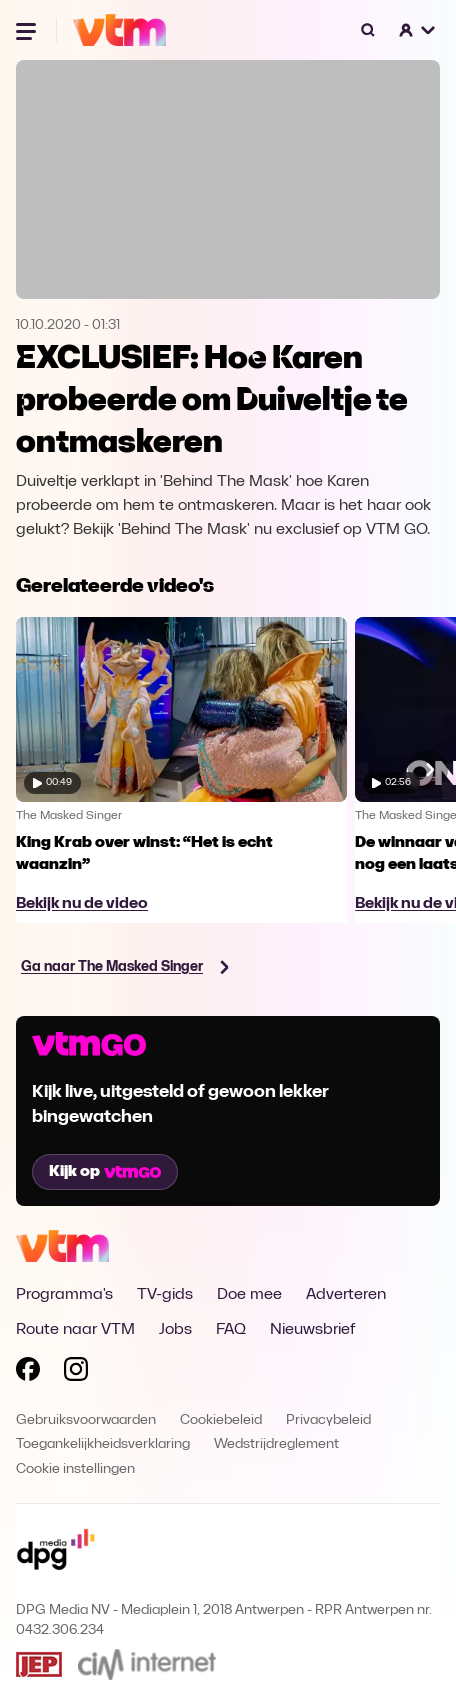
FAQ (231, 1330)
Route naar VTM (75, 1330)
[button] (418, 30)
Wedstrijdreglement (276, 1444)
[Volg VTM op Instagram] (76, 1373)
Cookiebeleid (221, 1420)
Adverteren (346, 1295)
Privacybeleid (328, 1420)
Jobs (175, 1330)
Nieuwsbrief (312, 1330)
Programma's (64, 1295)
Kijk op (105, 1172)
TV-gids (165, 1295)
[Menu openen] (28, 30)
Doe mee (249, 1295)
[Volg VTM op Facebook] (28, 1373)
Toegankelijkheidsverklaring (103, 1444)
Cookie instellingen (75, 1469)
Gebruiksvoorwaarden (86, 1420)
